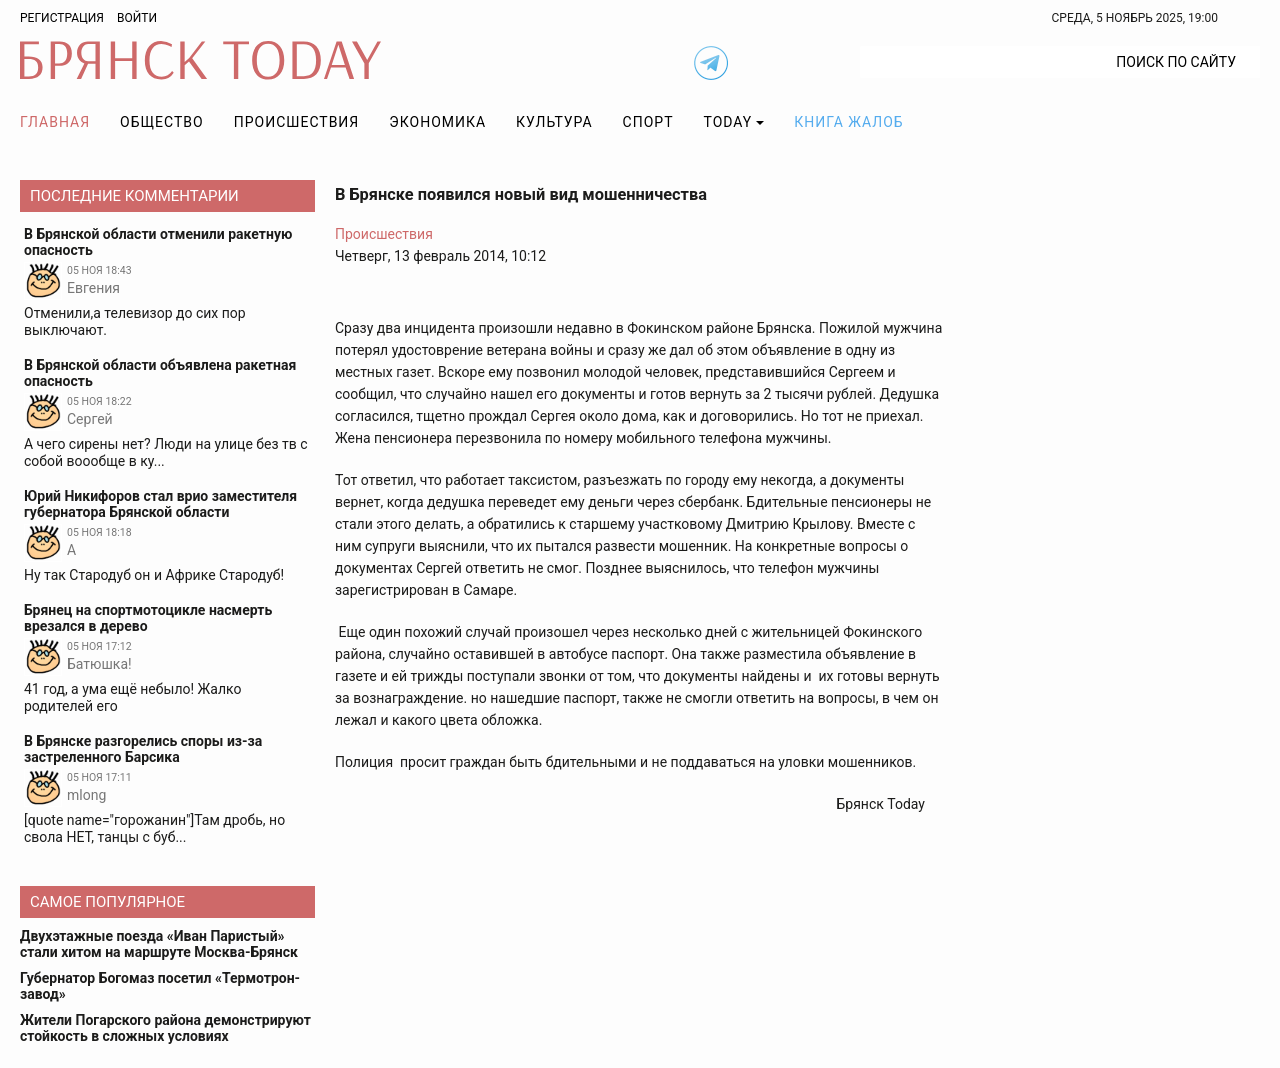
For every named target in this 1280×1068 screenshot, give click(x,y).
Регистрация (62, 18)
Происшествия (297, 122)
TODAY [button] (728, 122)
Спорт (648, 122)
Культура (554, 122)
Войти (137, 18)
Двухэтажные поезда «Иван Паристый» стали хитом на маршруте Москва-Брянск (159, 944)
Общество (162, 122)
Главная (55, 122)
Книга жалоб (848, 122)
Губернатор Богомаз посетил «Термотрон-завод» (160, 986)
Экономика (437, 122)
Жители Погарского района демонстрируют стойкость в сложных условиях (165, 1028)
